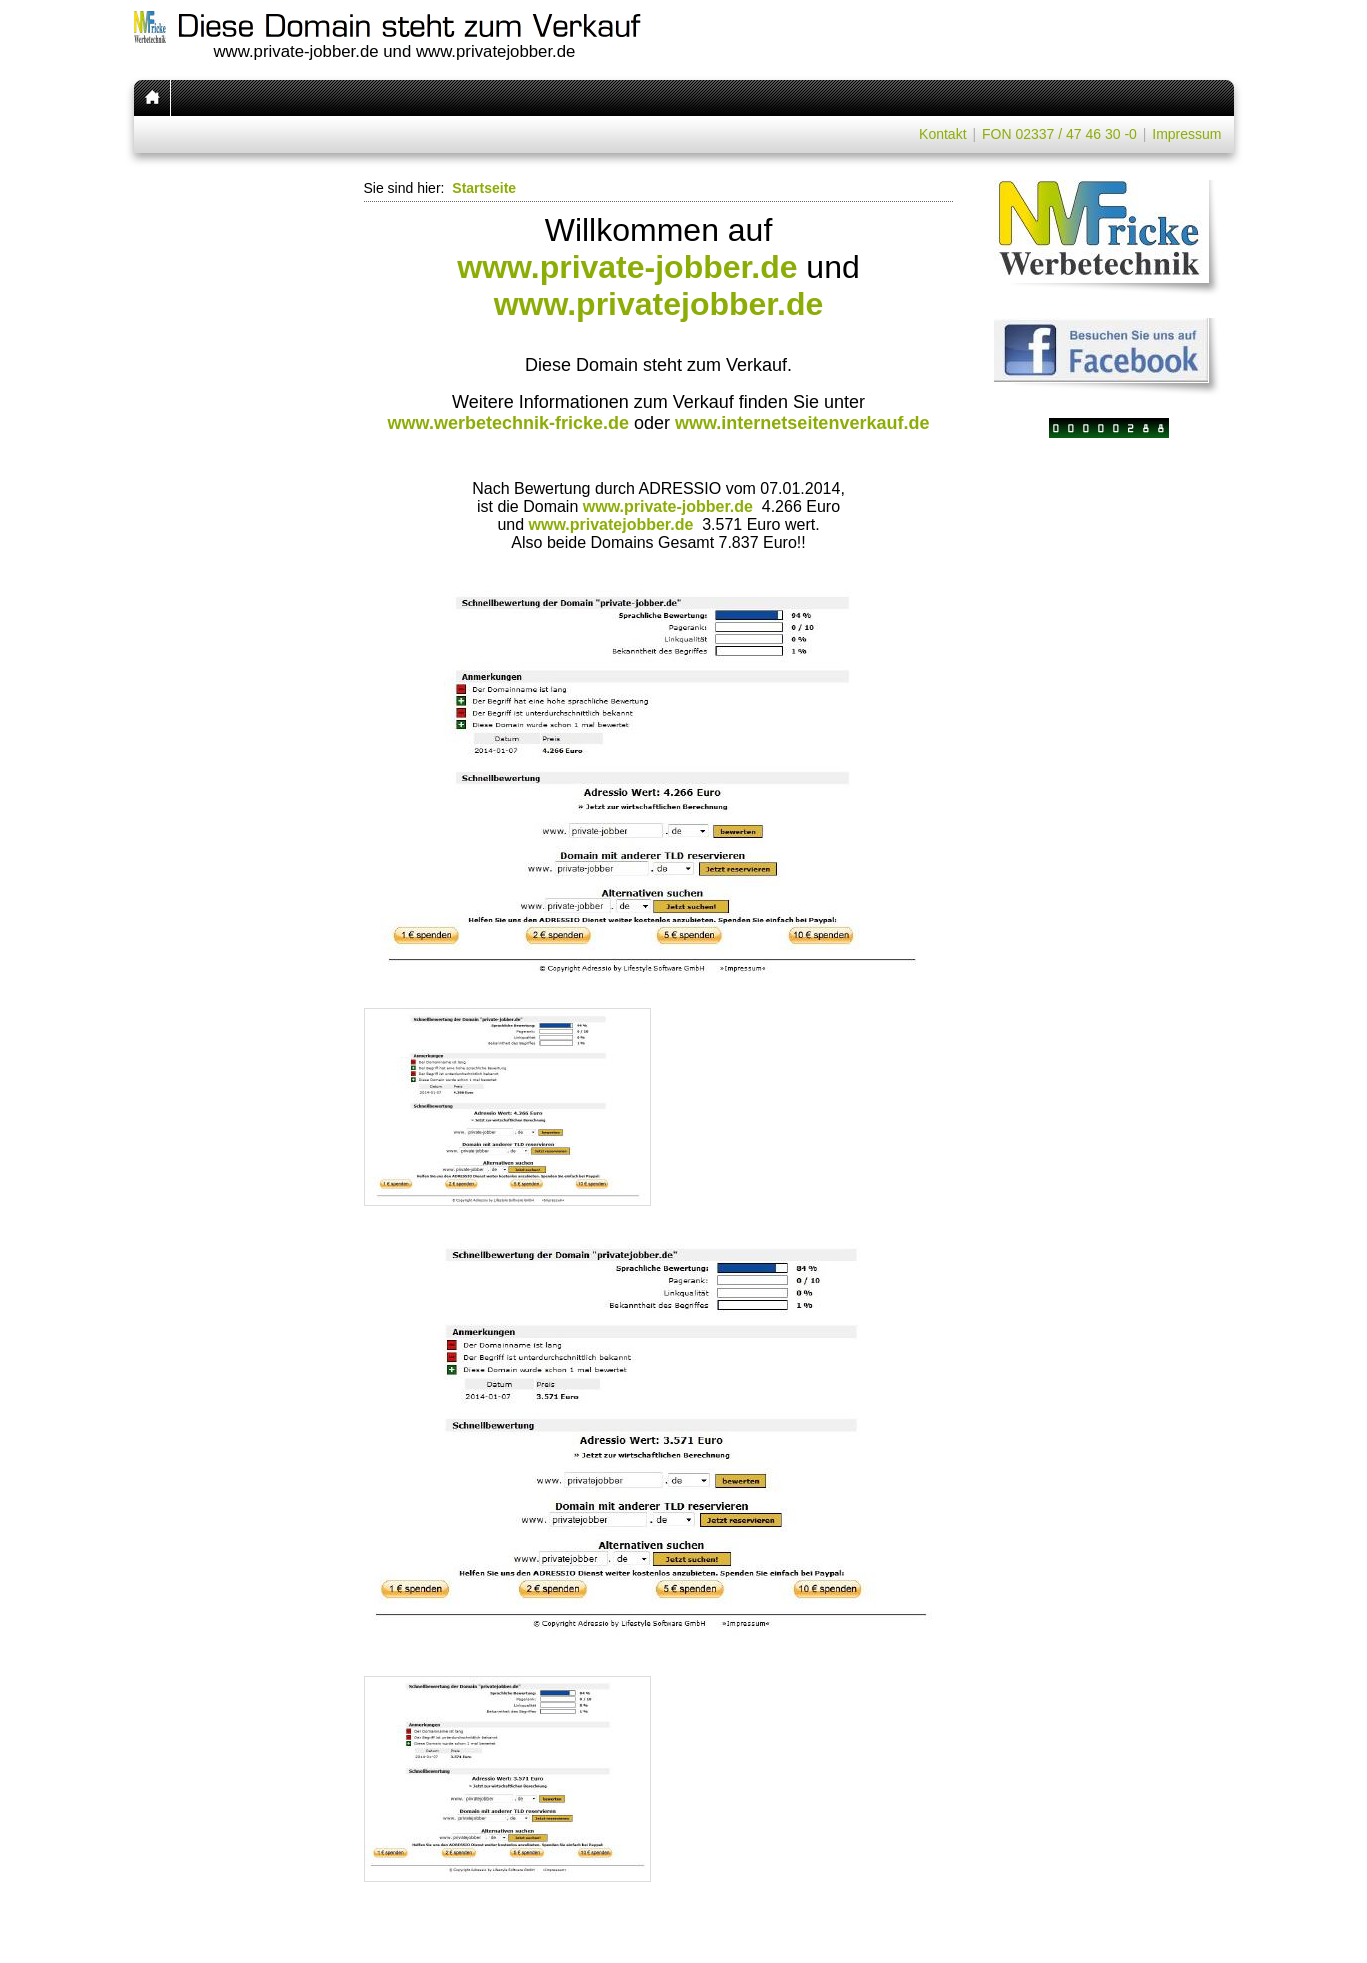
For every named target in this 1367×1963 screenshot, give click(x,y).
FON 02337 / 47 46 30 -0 (1059, 134)
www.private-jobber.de (627, 267)
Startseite (484, 188)
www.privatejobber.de (659, 304)
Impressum (1186, 134)
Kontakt (942, 134)
